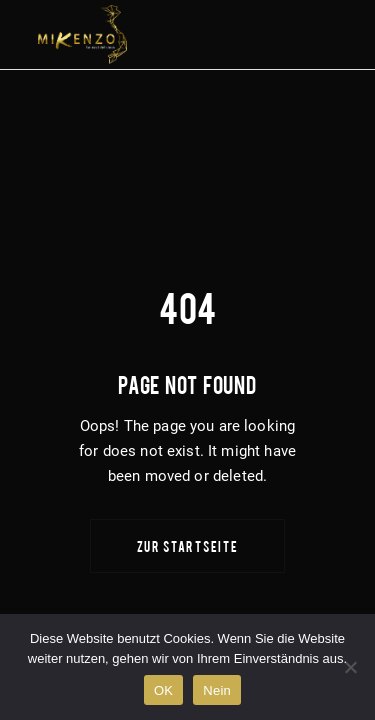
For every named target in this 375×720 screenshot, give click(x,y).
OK (163, 690)
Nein (217, 690)
